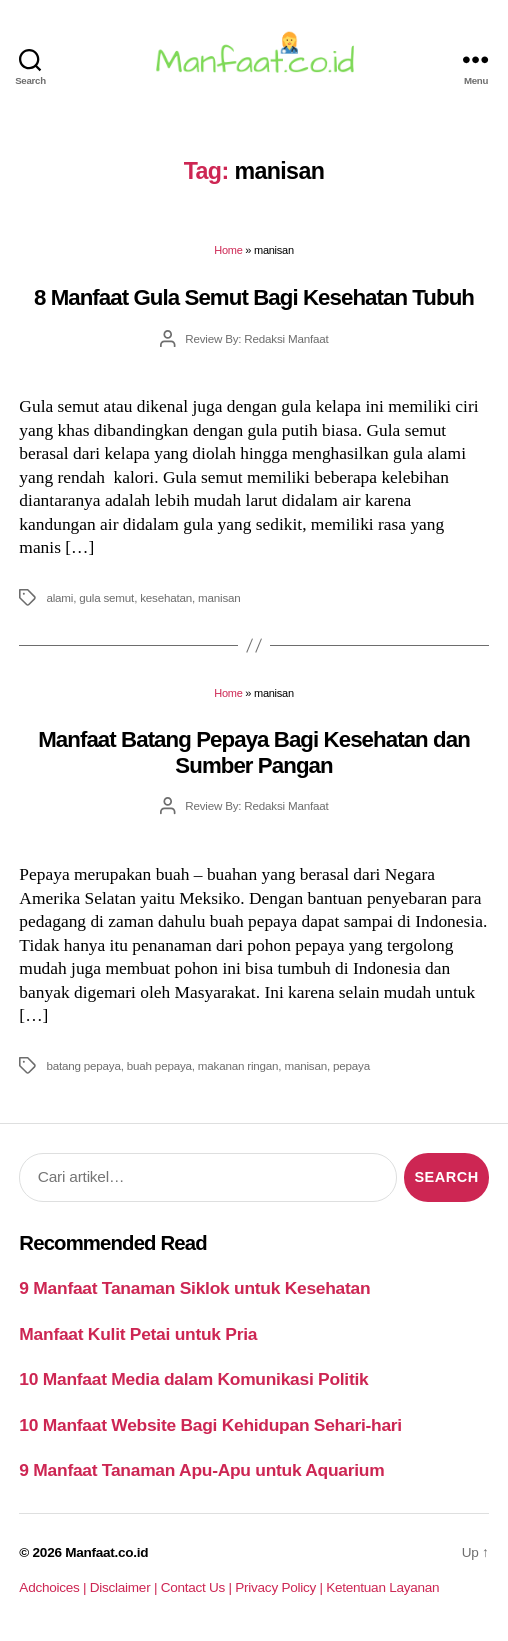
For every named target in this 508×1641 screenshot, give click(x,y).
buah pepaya (159, 1065)
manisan (219, 597)
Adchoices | (54, 1587)
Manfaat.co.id (106, 1552)
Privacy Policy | (280, 1587)
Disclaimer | (125, 1587)
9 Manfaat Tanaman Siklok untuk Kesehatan (194, 1288)
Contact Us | (198, 1587)
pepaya (351, 1065)
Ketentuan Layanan (382, 1587)
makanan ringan (238, 1065)
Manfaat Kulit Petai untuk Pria (138, 1334)
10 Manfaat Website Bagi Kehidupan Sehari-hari (210, 1425)
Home (228, 250)
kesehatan (166, 597)
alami (59, 597)
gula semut (106, 597)
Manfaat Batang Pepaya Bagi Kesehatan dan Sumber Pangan (254, 752)
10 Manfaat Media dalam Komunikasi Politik (193, 1379)
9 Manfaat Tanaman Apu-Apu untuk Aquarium (201, 1470)
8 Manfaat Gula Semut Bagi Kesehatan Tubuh (254, 297)
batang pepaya (83, 1065)
